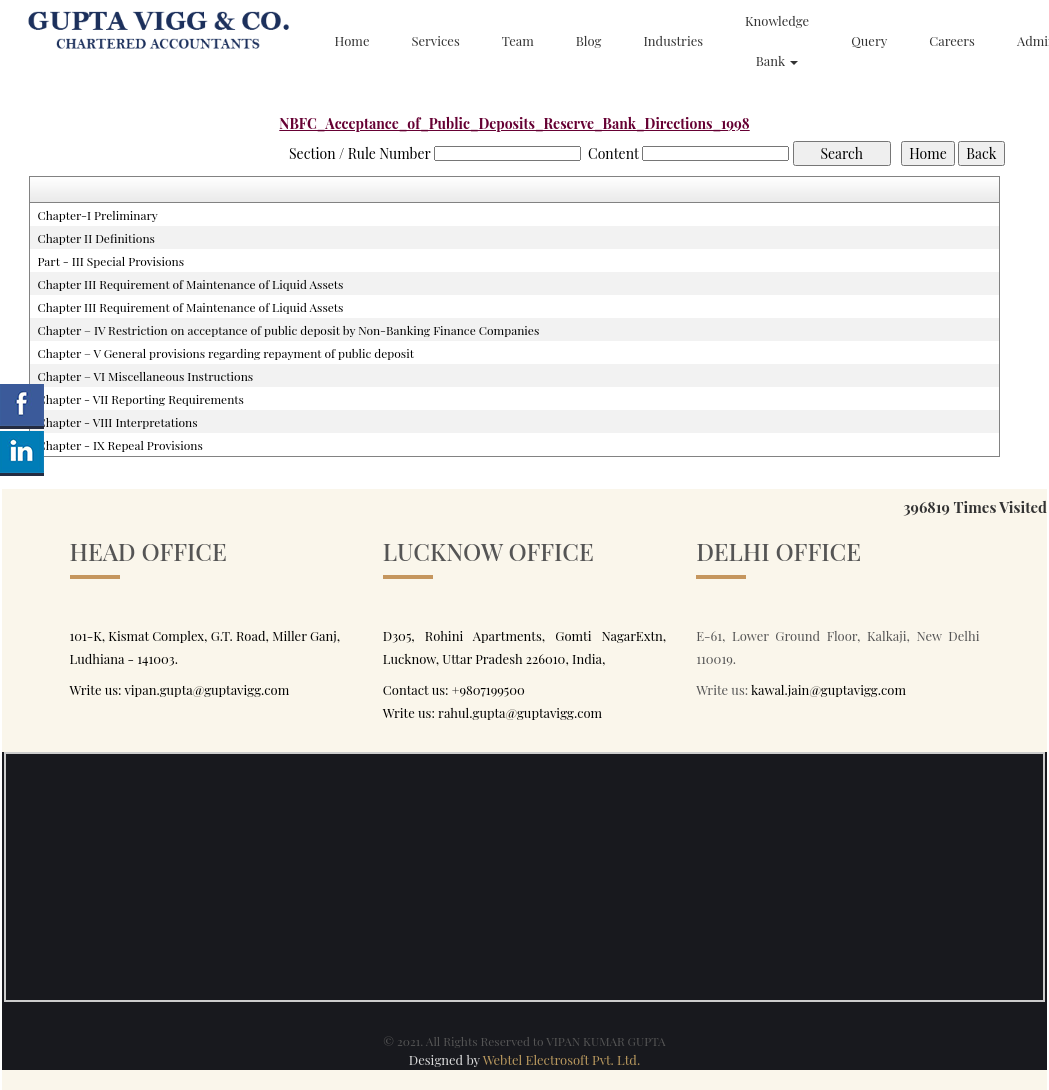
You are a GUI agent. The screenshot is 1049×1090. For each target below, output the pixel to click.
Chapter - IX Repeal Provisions (119, 445)
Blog (589, 40)
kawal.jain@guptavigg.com (828, 689)
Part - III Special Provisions (110, 261)
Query (869, 40)
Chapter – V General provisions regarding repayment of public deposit (225, 353)
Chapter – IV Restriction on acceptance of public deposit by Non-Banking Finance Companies (288, 330)
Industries (673, 40)
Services (435, 40)
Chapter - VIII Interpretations (117, 422)
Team (518, 40)
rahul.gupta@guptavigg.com (520, 712)
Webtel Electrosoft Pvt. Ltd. (562, 1059)
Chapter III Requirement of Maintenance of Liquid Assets (190, 284)
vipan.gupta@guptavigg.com (206, 689)
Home (352, 40)
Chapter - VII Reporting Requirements (140, 399)
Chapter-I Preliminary (97, 215)
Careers (952, 40)
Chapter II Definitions (96, 238)
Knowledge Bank (777, 40)
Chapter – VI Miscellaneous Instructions (145, 376)
